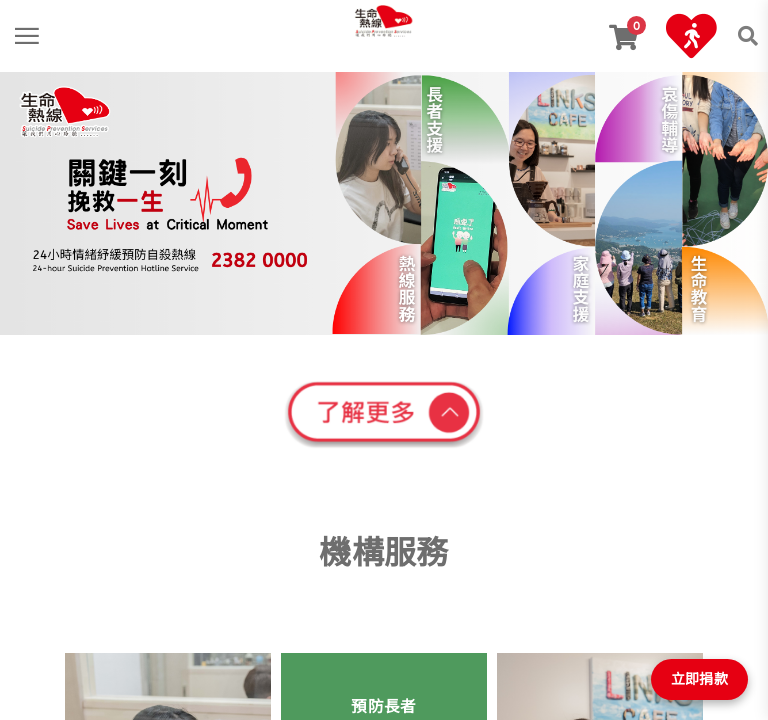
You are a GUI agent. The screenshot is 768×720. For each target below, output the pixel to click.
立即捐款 (699, 679)
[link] (384, 19)
